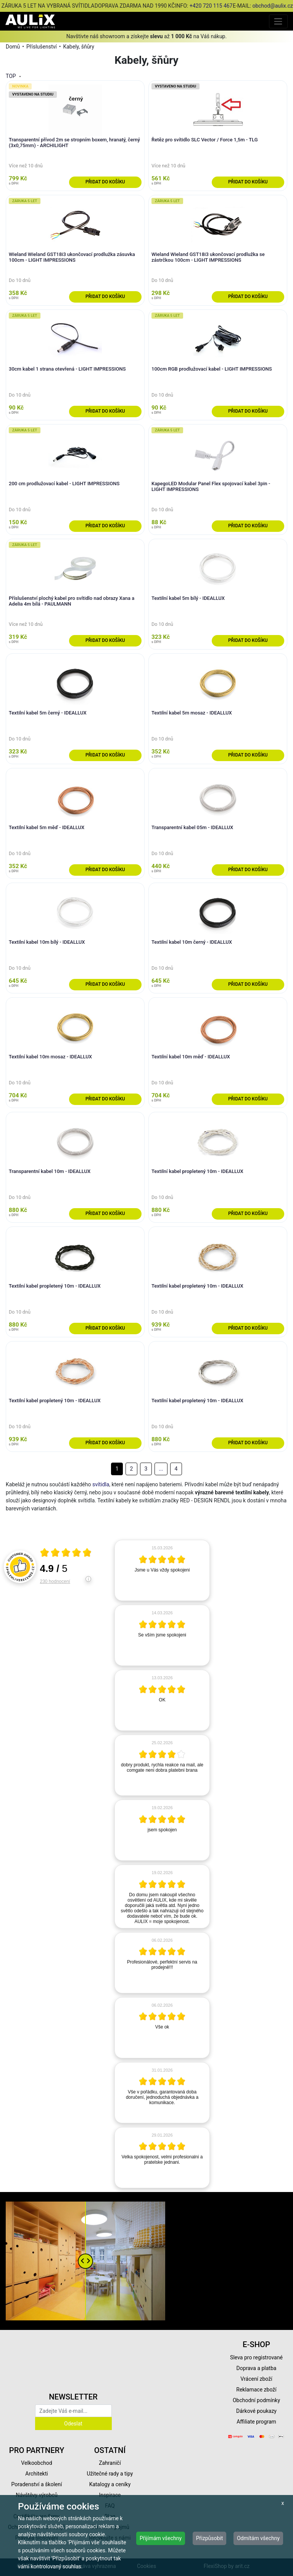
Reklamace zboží (256, 2389)
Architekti (36, 2474)
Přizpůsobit (209, 2538)
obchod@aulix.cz (272, 6)
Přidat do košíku (105, 182)
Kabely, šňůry (78, 47)
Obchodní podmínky (256, 2400)
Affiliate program (256, 2422)
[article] (162, 1570)
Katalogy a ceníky (110, 2484)
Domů (13, 47)
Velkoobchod (36, 2463)
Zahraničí (110, 2463)
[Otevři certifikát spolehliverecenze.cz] (66, 1553)
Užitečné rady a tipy (110, 2474)
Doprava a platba (257, 2368)
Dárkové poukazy (256, 2411)
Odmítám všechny (258, 2538)
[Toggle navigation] (278, 21)
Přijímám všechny (161, 2538)
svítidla (100, 1484)
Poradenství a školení (36, 2484)
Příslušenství (41, 47)
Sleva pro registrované (256, 2357)
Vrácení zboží (256, 2379)
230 (55, 1581)
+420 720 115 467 (211, 6)
